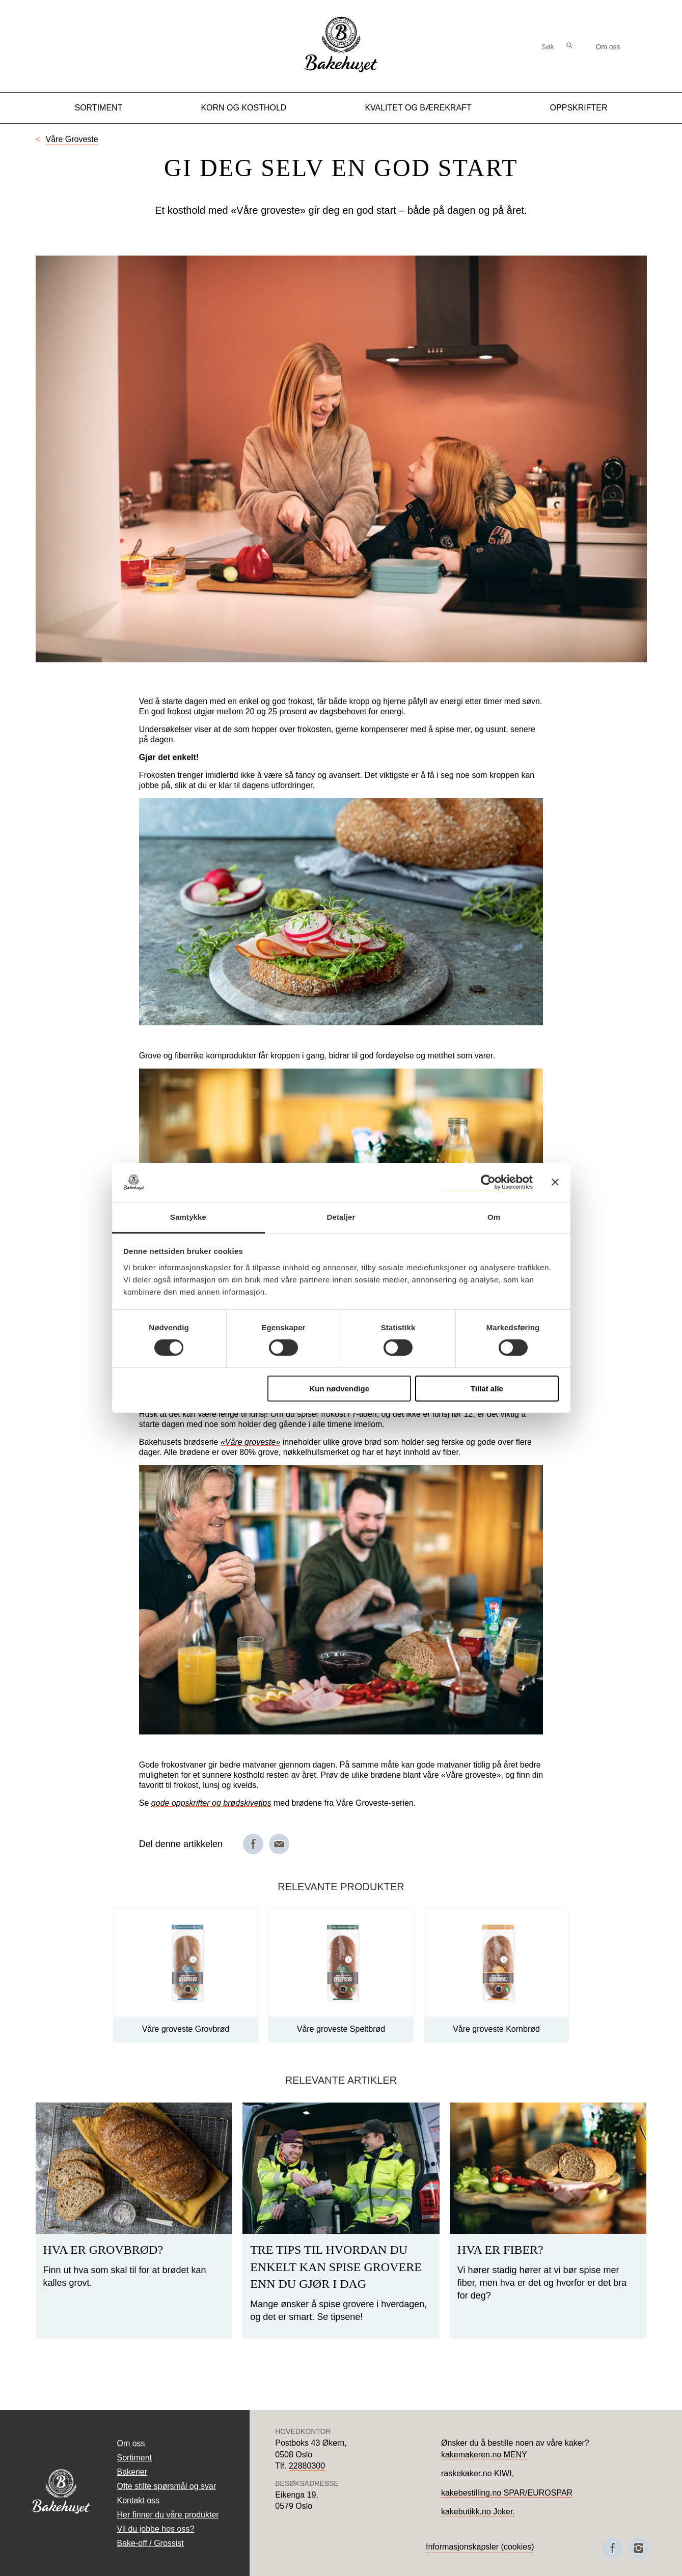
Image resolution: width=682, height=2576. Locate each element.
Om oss (607, 47)
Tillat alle (487, 1388)
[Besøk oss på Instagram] (639, 2548)
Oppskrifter (579, 107)
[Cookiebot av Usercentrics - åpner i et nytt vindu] (488, 1182)
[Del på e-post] (279, 1844)
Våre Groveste (72, 139)
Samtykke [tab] (188, 1217)
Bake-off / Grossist (150, 2543)
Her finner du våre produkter (168, 2514)
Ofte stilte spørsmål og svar (166, 2486)
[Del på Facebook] (253, 1844)
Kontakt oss (138, 2500)
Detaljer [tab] (341, 1217)
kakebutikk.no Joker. (478, 2511)
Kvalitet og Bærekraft (418, 107)
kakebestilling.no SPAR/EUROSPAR (506, 2492)
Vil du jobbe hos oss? (156, 2529)
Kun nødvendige (340, 1388)
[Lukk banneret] (555, 1182)
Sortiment (98, 107)
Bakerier (132, 2472)
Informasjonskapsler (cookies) (480, 2546)
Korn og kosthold (243, 107)
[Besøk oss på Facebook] (613, 2548)
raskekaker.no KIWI (476, 2473)
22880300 (307, 2465)
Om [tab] (493, 1217)
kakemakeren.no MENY (485, 2454)
